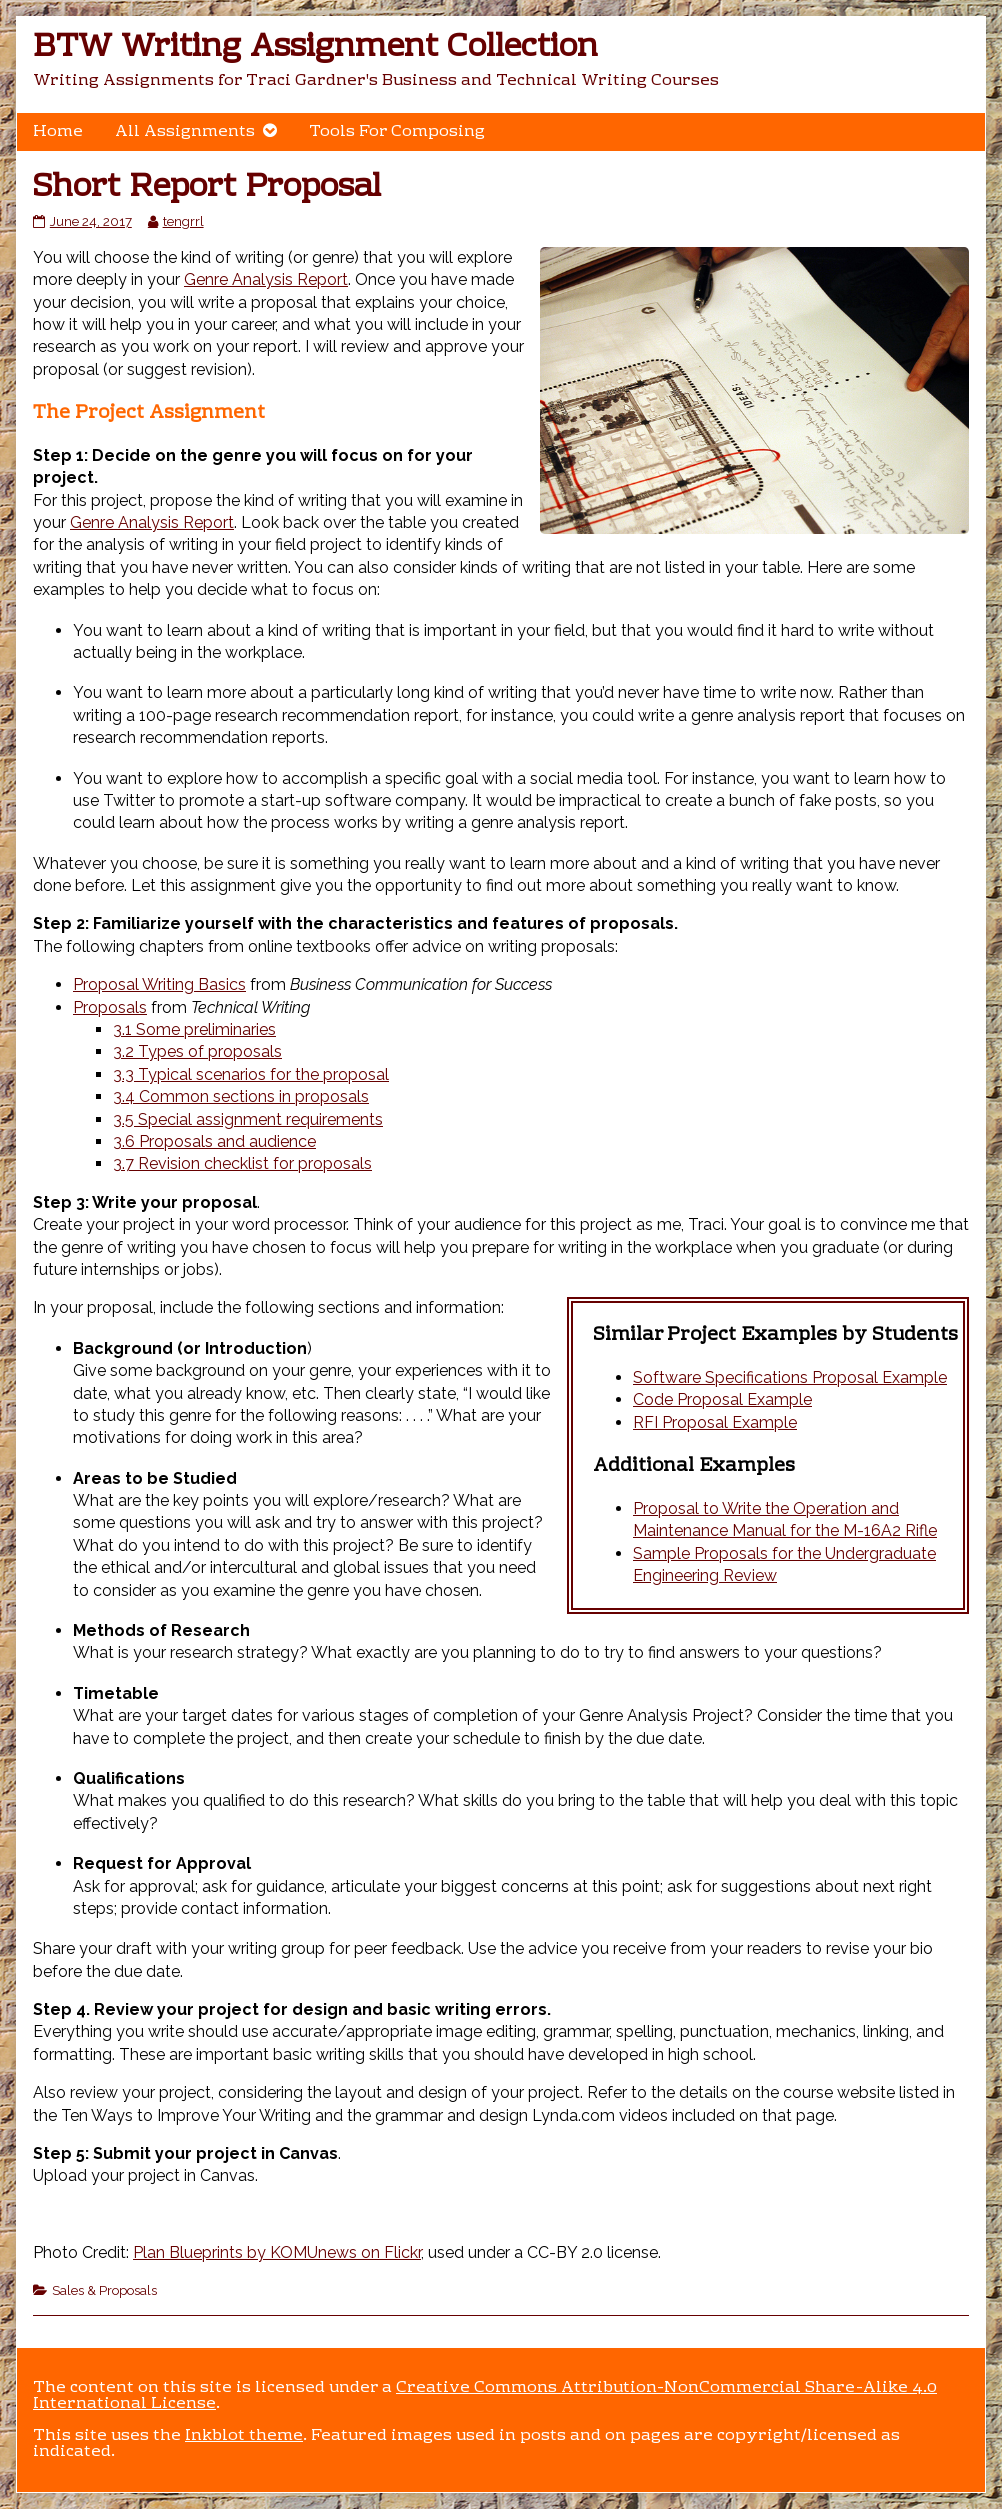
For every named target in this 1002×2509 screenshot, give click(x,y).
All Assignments (185, 132)
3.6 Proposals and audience (214, 1141)
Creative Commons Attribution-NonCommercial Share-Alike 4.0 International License (485, 2396)
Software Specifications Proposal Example (790, 1377)
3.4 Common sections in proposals (241, 1096)
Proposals (110, 1007)
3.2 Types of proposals (197, 1051)
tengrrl (183, 221)
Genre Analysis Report (266, 279)
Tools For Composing (397, 132)
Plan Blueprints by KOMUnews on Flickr (277, 2252)
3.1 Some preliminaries (194, 1029)
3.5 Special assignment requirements (248, 1119)
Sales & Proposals (104, 2290)
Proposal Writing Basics (159, 984)
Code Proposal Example (722, 1399)
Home (58, 132)
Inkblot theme (244, 2436)
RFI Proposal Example (715, 1422)
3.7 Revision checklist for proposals (242, 1163)
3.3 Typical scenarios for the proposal (251, 1074)
